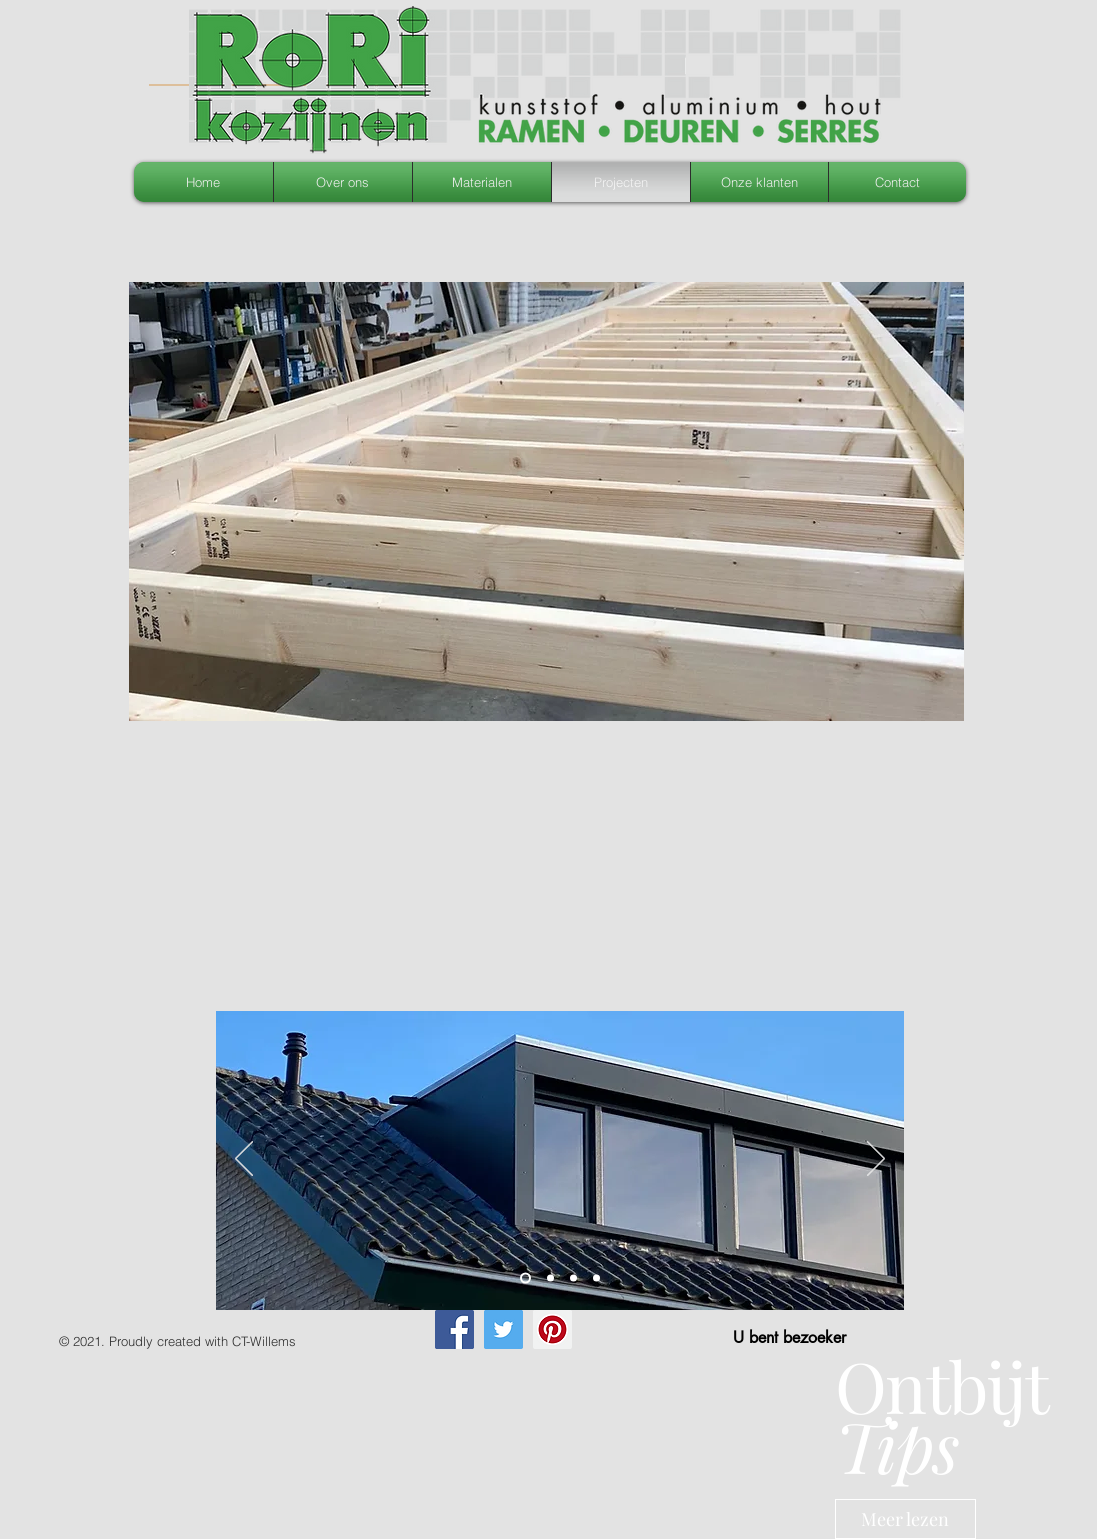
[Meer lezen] (905, 1519)
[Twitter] (503, 1329)
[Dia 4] (573, 1278)
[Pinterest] (552, 1329)
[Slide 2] (525, 1278)
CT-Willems (264, 1341)
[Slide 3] (550, 1278)
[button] (546, 501)
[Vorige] (244, 1160)
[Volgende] (876, 1160)
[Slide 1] (596, 1278)
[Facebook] (454, 1329)
